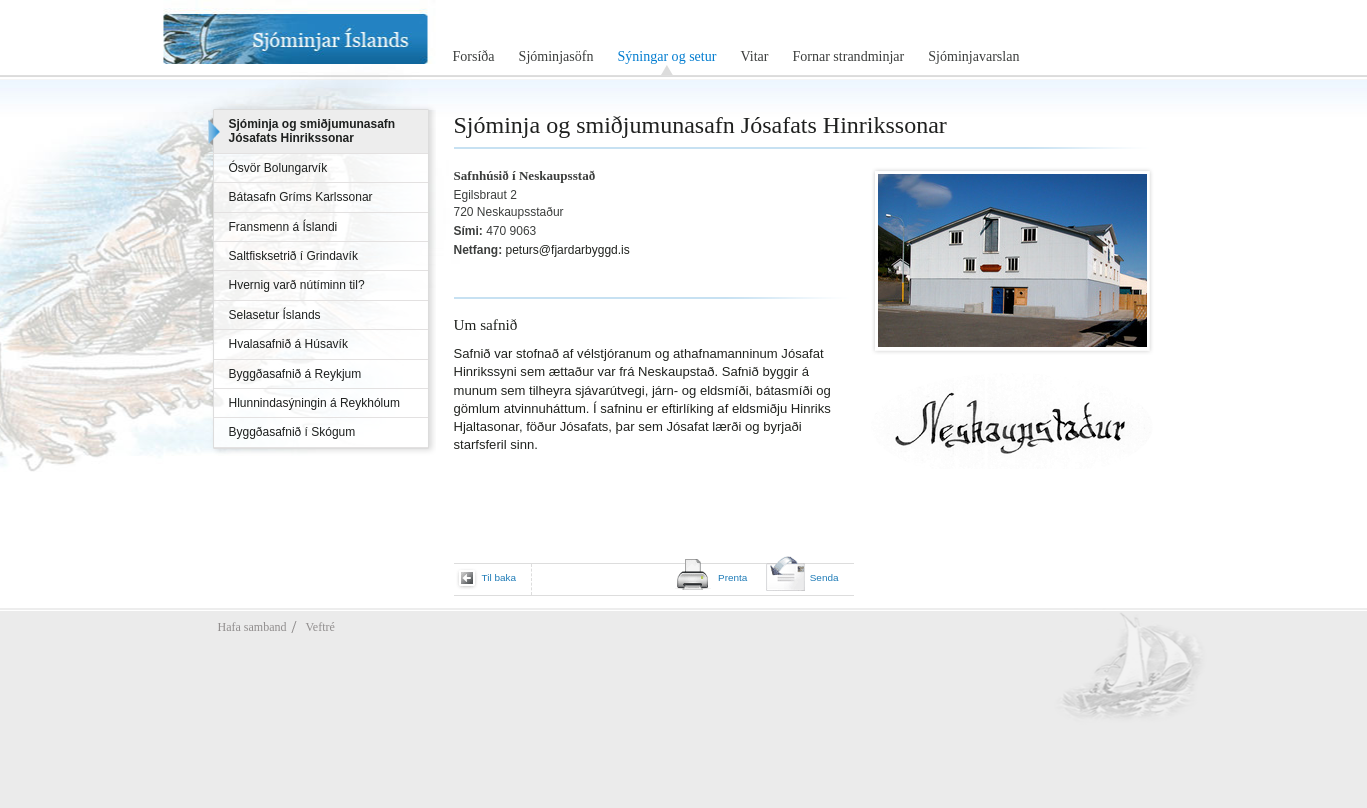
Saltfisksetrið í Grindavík (293, 256)
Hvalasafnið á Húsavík (288, 344)
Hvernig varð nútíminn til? (297, 285)
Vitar (754, 56)
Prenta (732, 577)
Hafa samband (252, 627)
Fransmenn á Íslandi (283, 227)
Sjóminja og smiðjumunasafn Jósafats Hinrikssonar (312, 131)
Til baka (499, 577)
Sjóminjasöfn (556, 56)
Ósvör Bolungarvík (278, 168)
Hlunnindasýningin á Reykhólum (314, 403)
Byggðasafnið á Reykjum (295, 374)
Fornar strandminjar (848, 56)
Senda (824, 577)
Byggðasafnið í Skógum (292, 432)
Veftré (319, 627)
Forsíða (474, 56)
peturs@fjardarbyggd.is (568, 250)
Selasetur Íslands (275, 315)
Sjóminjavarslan (973, 56)
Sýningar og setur (666, 56)
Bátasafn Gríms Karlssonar (301, 197)
